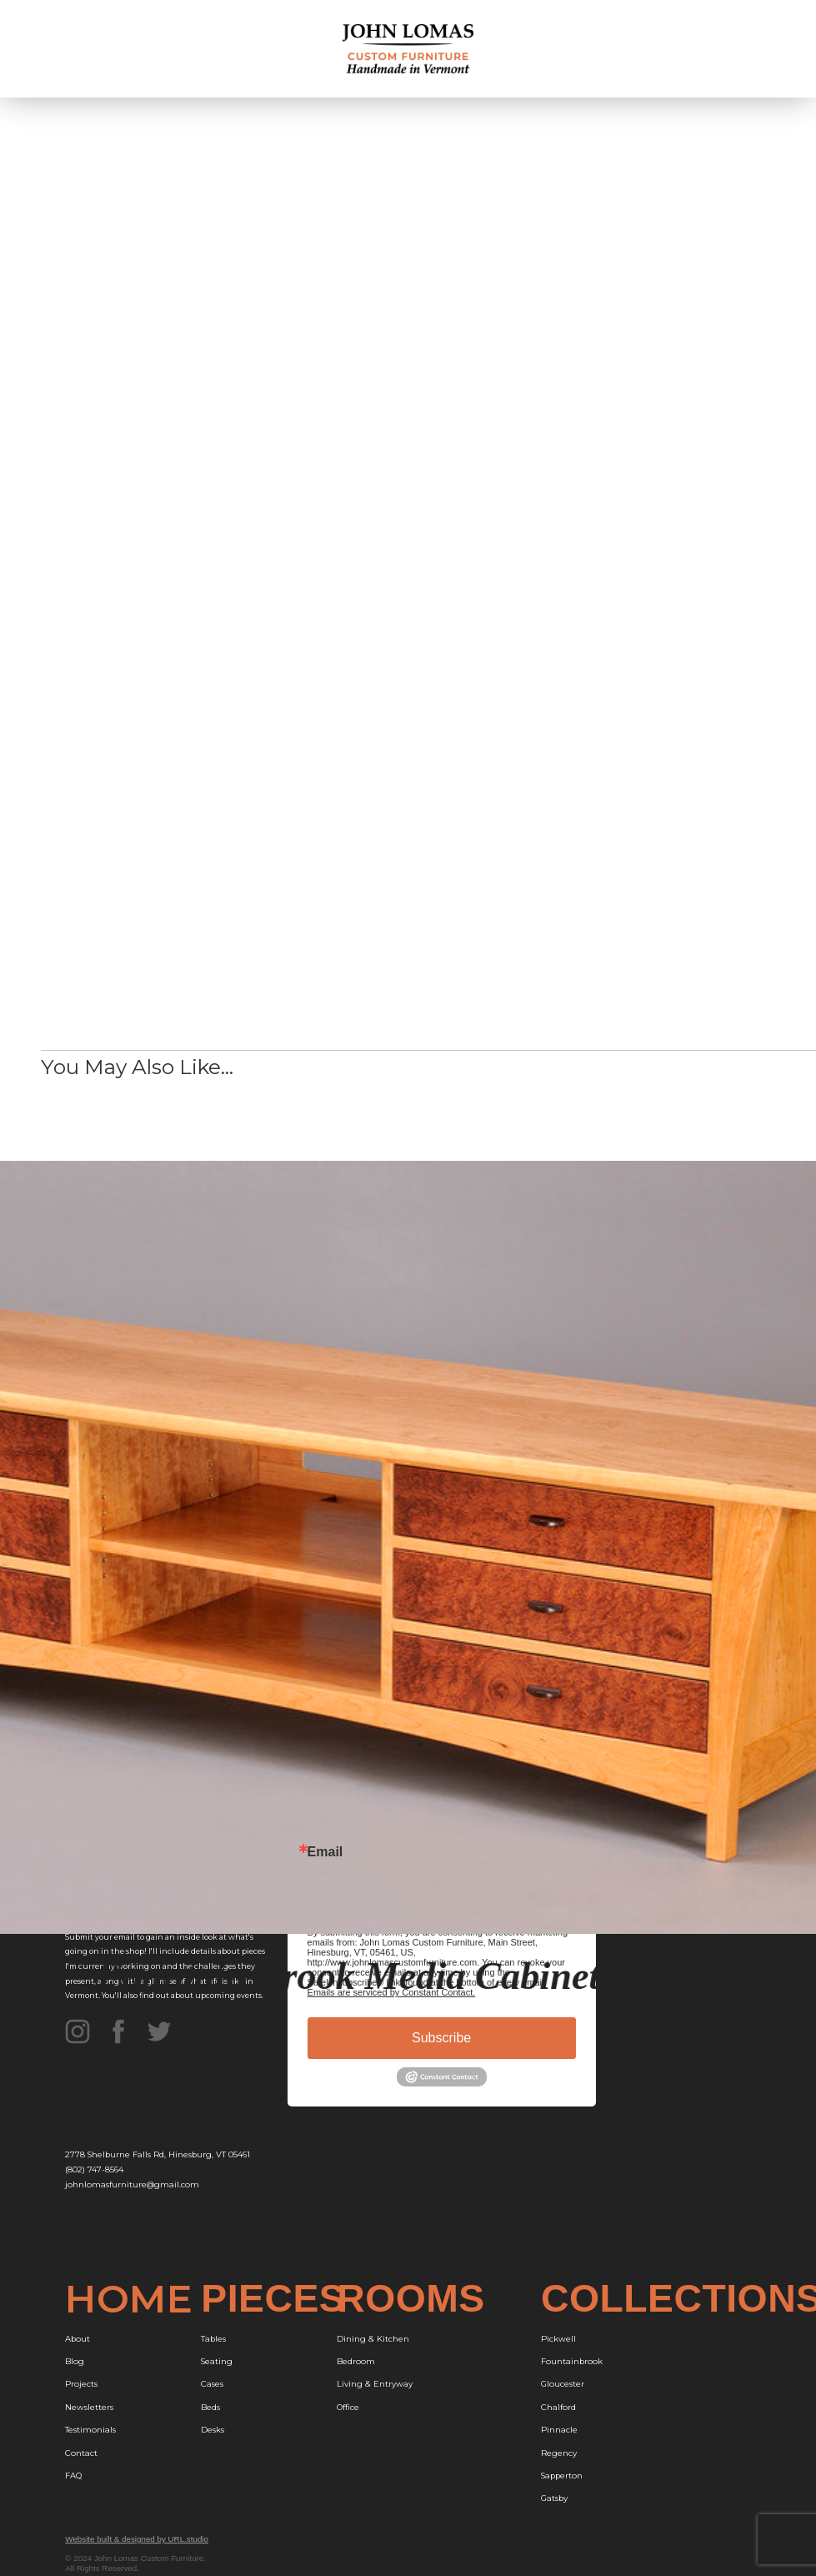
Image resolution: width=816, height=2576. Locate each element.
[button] (751, 49)
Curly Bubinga (572, 824)
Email (325, 1852)
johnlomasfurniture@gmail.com (132, 2184)
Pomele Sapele (575, 896)
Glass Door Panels (581, 932)
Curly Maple (567, 860)
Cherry (555, 635)
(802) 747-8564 (94, 2169)
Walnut (556, 671)
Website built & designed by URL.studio (136, 2538)
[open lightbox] (340, 386)
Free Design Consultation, (133, 791)
